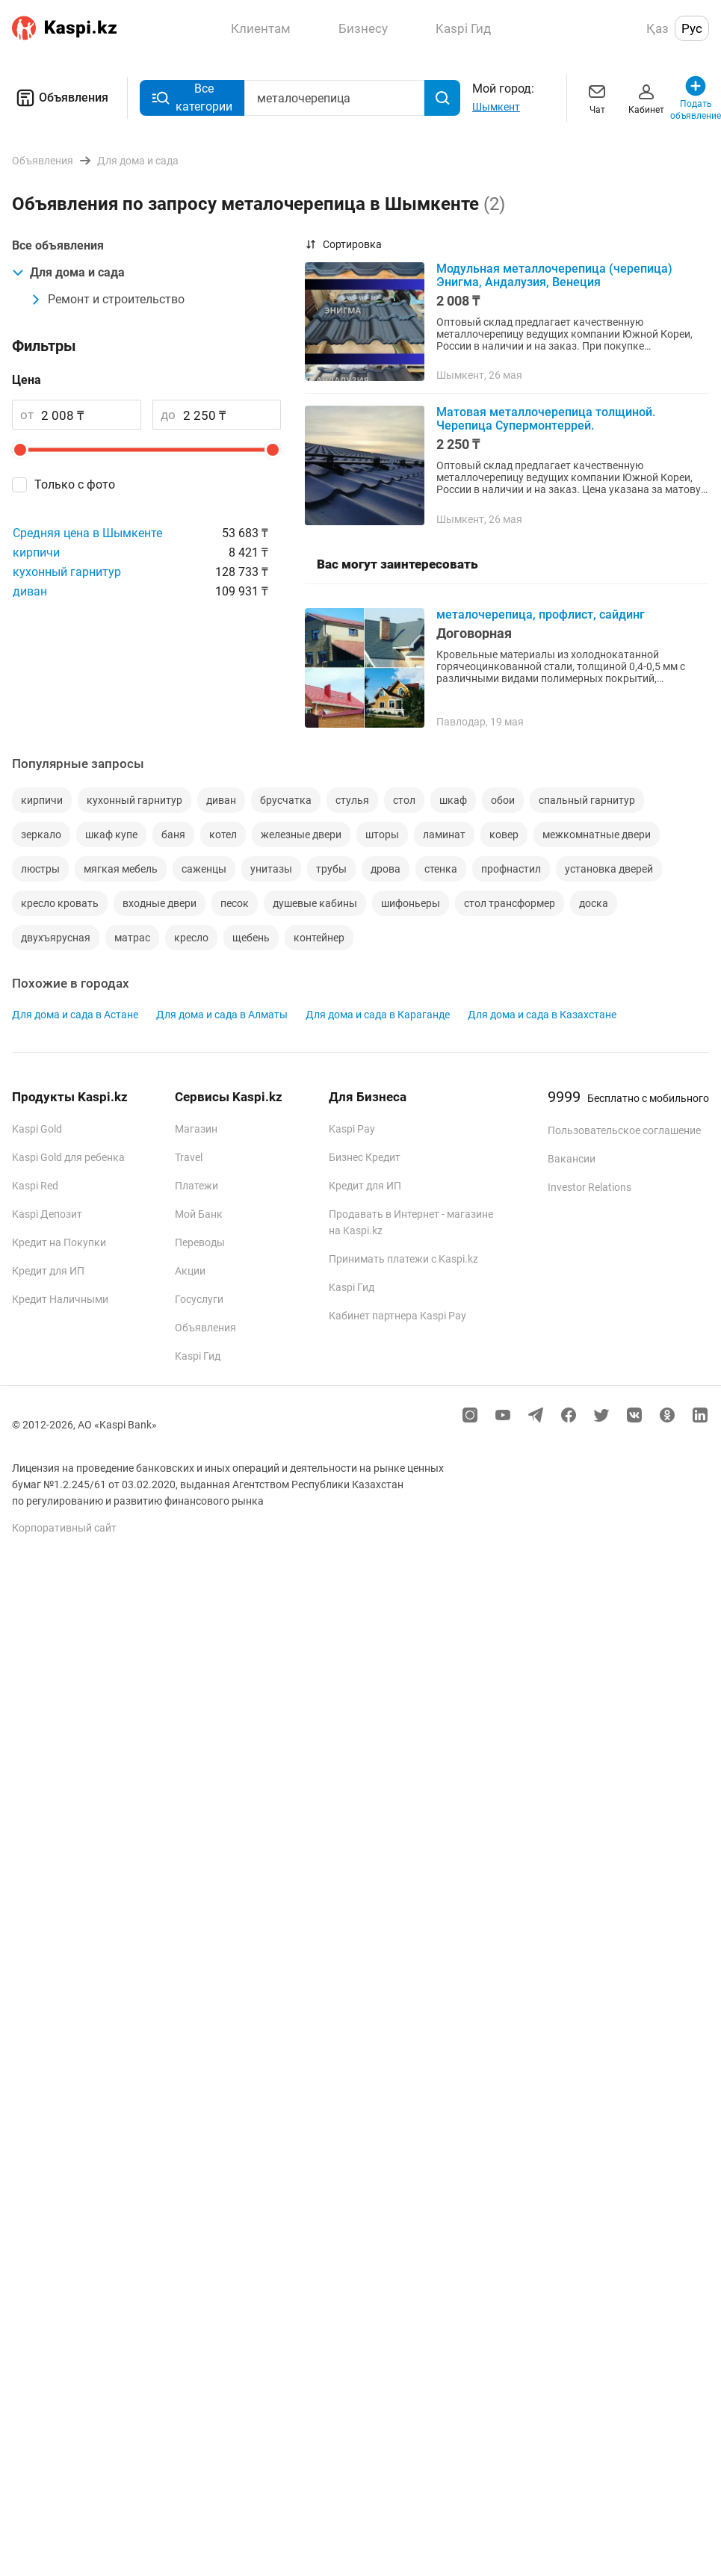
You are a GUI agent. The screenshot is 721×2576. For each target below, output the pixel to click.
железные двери (301, 834)
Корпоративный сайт (64, 1528)
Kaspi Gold (37, 1129)
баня (173, 834)
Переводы (200, 1242)
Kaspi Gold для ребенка (68, 1157)
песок (234, 903)
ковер (504, 834)
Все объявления (58, 245)
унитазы (271, 869)
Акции (190, 1271)
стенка (440, 869)
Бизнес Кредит (364, 1157)
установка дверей (609, 869)
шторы (382, 834)
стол (404, 800)
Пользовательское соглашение (624, 1130)
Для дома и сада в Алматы (222, 1015)
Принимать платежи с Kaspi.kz (403, 1259)
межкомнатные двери (596, 834)
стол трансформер (509, 903)
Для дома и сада (68, 272)
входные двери (160, 903)
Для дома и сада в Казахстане (542, 1015)
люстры (40, 869)
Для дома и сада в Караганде (378, 1015)
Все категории (192, 97)
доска (593, 903)
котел (223, 834)
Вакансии (571, 1159)
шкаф (453, 800)
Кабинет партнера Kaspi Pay (397, 1316)
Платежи (196, 1186)
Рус (691, 28)
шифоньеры (410, 903)
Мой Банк (199, 1214)
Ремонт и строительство (107, 299)
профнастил (511, 869)
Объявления (60, 97)
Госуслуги (199, 1299)
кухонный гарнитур (67, 572)
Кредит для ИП (48, 1271)
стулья (352, 800)
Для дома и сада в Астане (75, 1015)
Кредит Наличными (60, 1299)
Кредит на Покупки (59, 1242)
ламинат (444, 834)
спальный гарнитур (587, 800)
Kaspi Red (35, 1186)
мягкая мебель (121, 869)
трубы (331, 869)
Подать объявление (695, 97)
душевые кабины (315, 903)
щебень (251, 938)
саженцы (204, 869)
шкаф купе (111, 834)
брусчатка (286, 800)
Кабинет (646, 97)
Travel (188, 1157)
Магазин (196, 1129)
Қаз (657, 28)
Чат (597, 97)
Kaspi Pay (352, 1129)
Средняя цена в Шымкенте (87, 533)
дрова (385, 869)
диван (30, 591)
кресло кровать (60, 903)
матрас (132, 938)
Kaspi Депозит (47, 1214)
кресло (191, 938)
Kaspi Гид (197, 1356)
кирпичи (36, 552)
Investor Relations (589, 1187)
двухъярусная (55, 938)
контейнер (319, 938)
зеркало (41, 834)
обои (503, 800)
